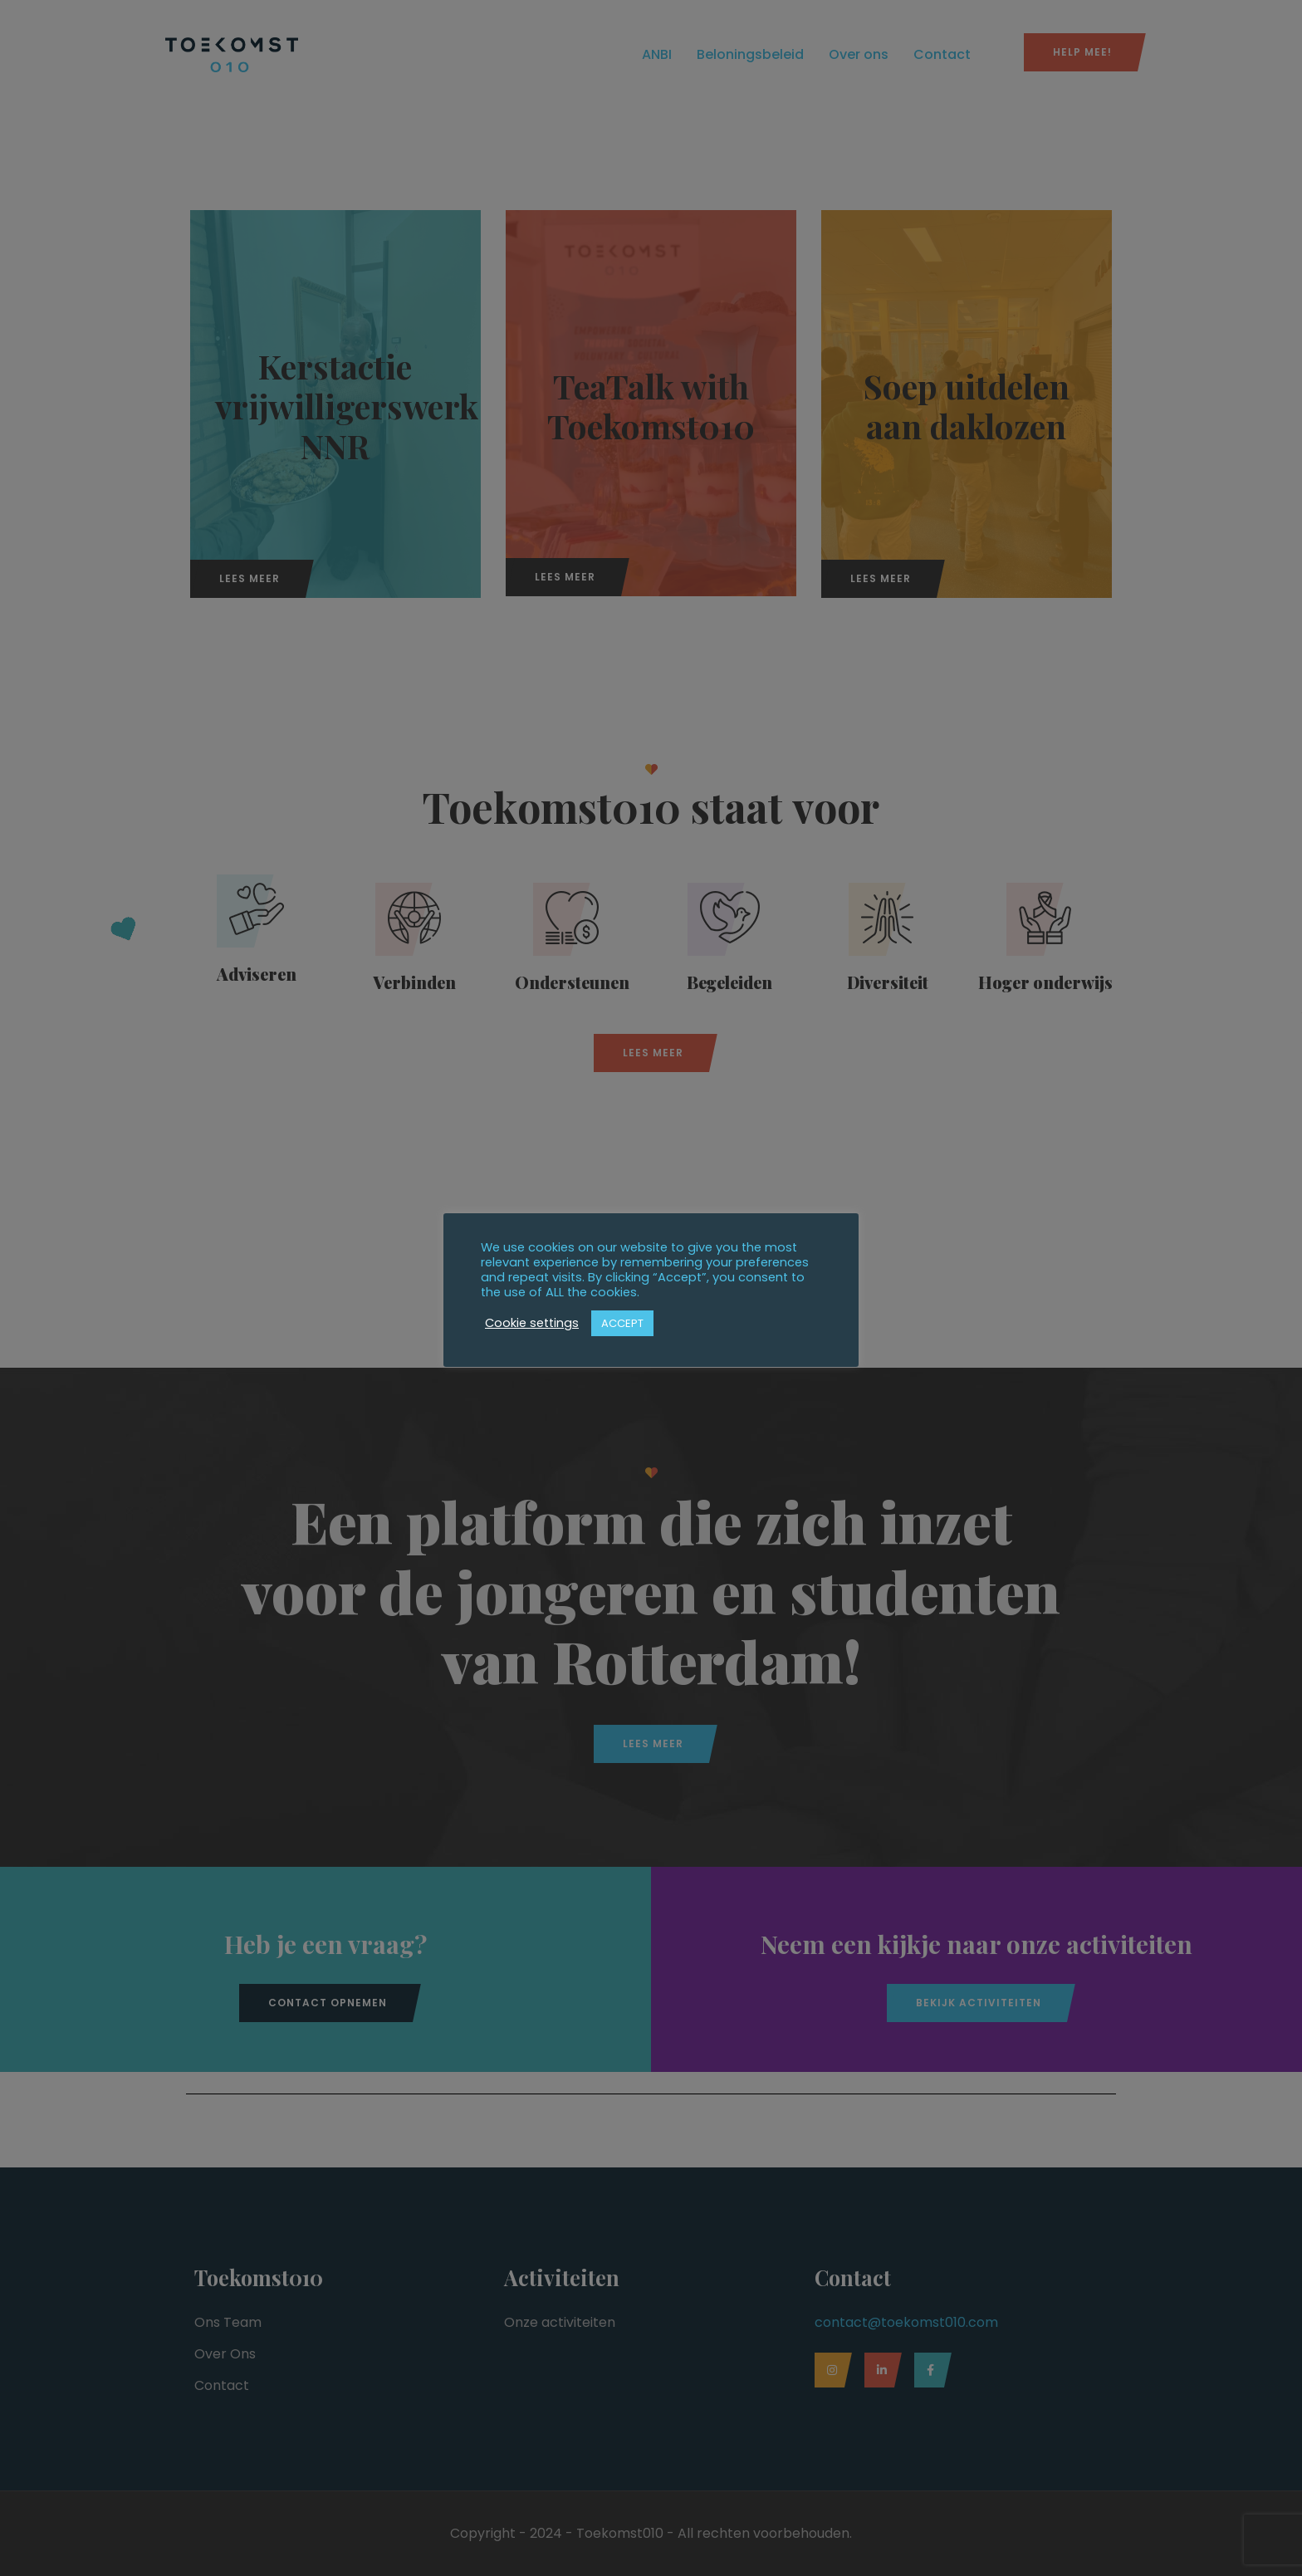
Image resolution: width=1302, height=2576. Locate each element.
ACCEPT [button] (622, 1323)
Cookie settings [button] (532, 1322)
